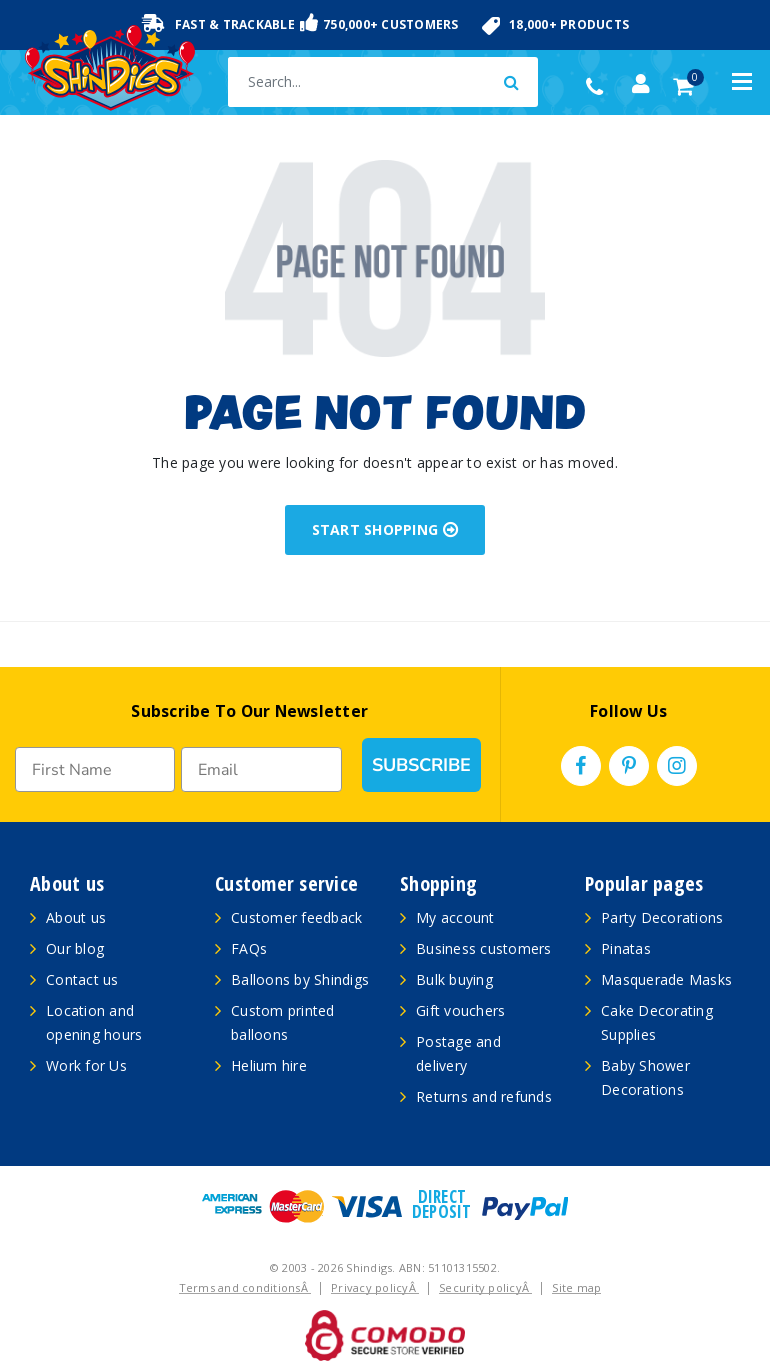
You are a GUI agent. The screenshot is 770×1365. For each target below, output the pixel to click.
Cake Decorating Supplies (657, 1022)
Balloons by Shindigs (300, 979)
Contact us (82, 979)
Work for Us (86, 1065)
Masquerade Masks (666, 979)
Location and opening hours (94, 1022)
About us (76, 917)
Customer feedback (296, 917)
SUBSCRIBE (421, 765)
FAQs (249, 948)
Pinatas (626, 948)
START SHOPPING (385, 529)
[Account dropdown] (641, 84)
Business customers (484, 948)
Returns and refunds (484, 1096)
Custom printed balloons (283, 1022)
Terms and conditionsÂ (245, 1287)
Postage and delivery (458, 1053)
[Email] (261, 769)
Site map (576, 1287)
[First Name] (95, 769)
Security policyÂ (485, 1287)
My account (455, 917)
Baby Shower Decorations (645, 1077)
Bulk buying (454, 979)
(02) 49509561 (599, 87)
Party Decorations (662, 917)
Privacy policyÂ (375, 1287)
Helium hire (269, 1065)
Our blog (75, 948)
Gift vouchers (460, 1010)
